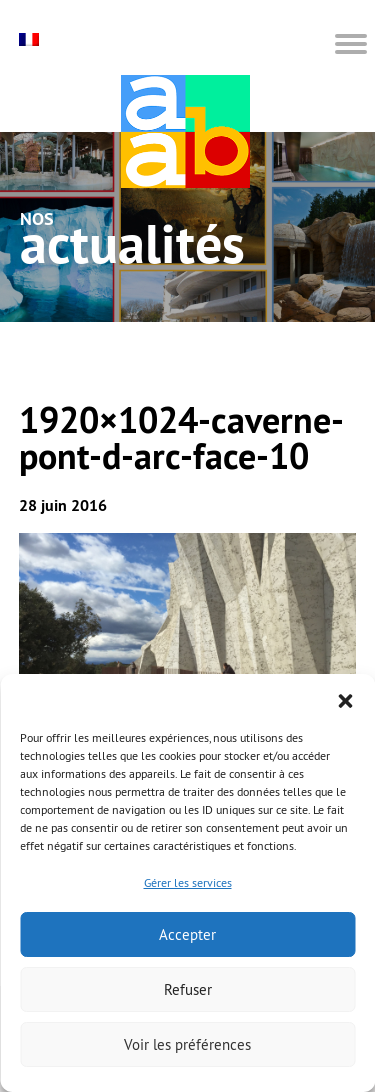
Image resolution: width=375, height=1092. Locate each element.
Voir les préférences (187, 1044)
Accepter (187, 934)
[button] (345, 699)
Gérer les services (188, 882)
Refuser (188, 989)
